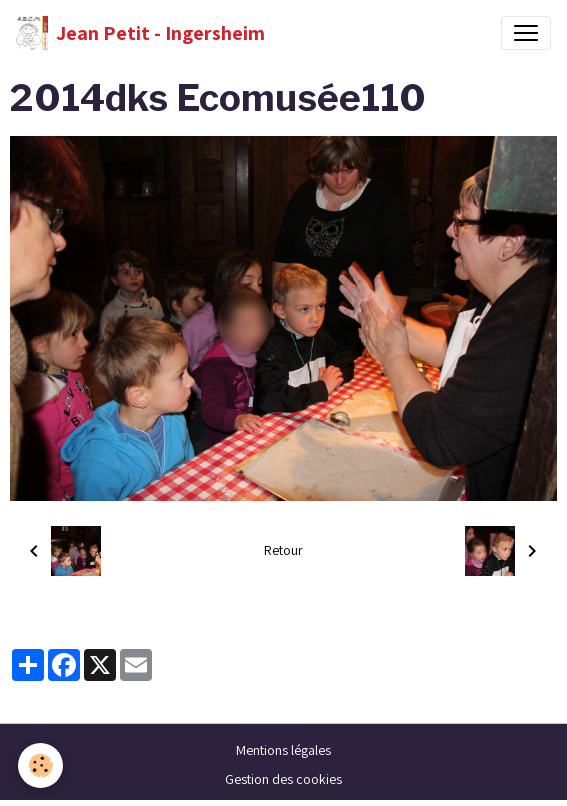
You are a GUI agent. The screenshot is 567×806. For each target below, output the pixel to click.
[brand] (140, 33)
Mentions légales (283, 750)
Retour (283, 550)
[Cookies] (40, 765)
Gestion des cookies (283, 779)
